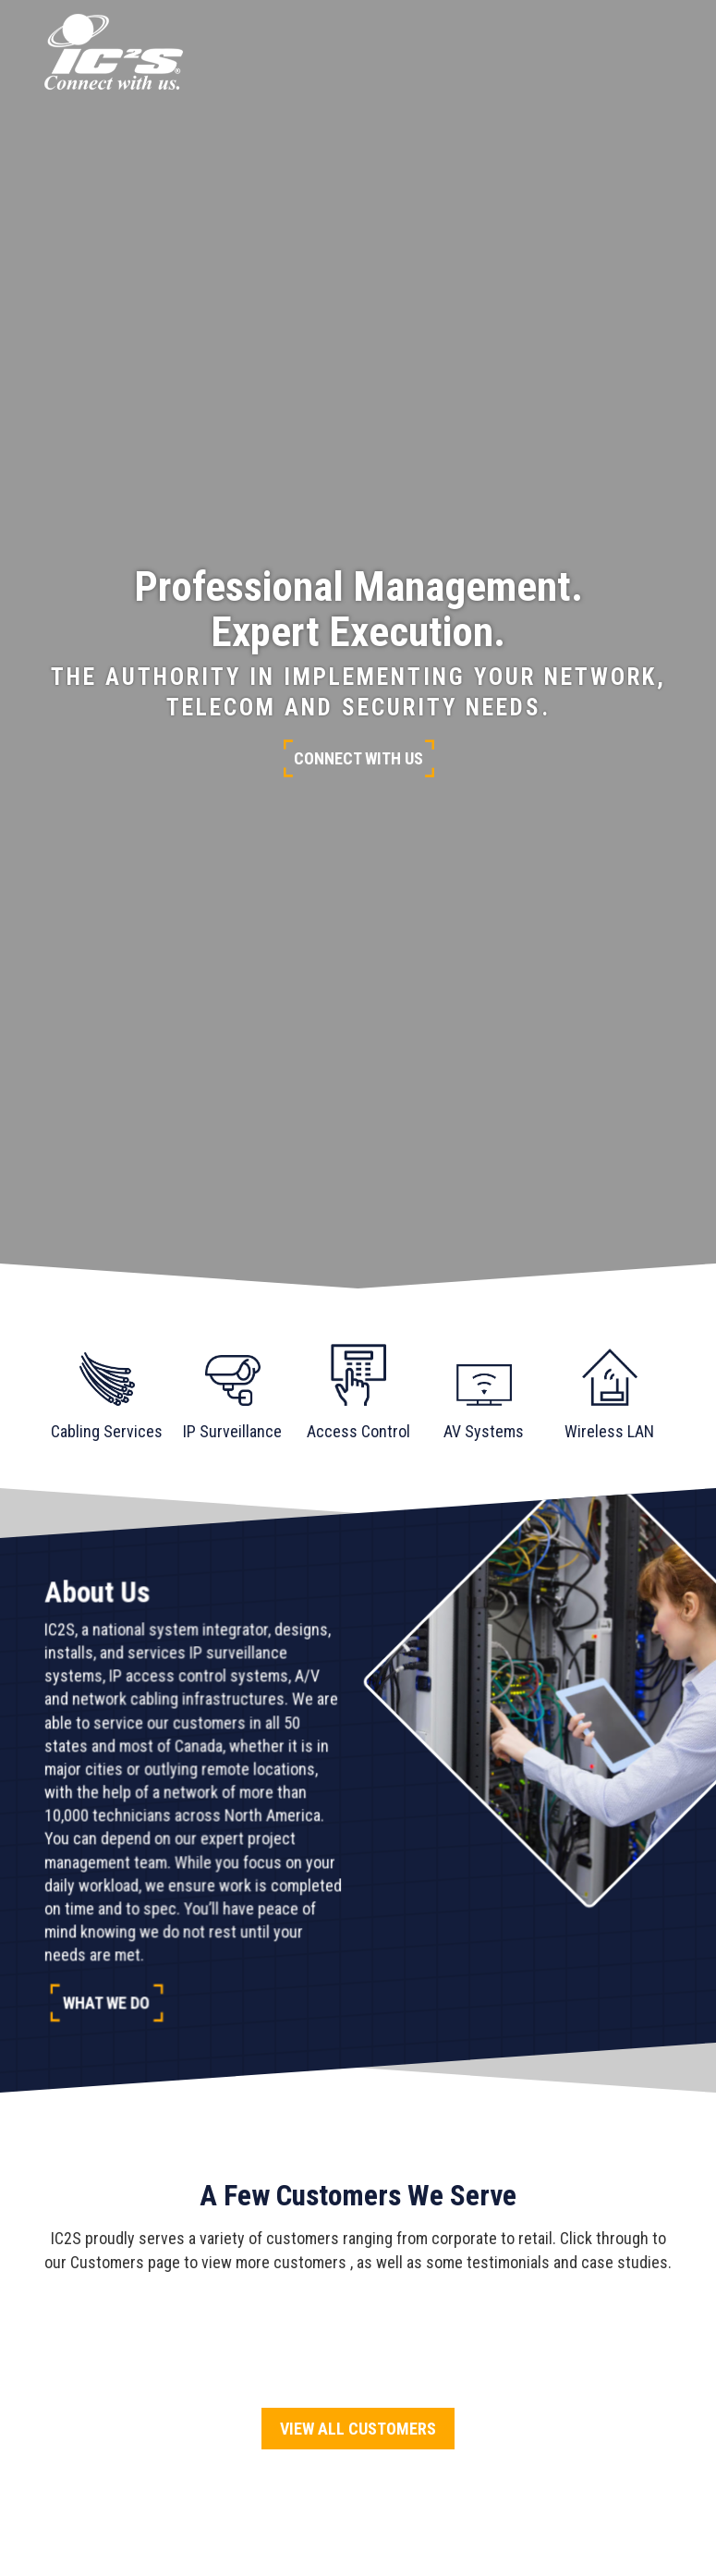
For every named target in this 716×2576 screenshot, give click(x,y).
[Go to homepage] (113, 52)
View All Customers (358, 2428)
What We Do (106, 2002)
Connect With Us (358, 758)
